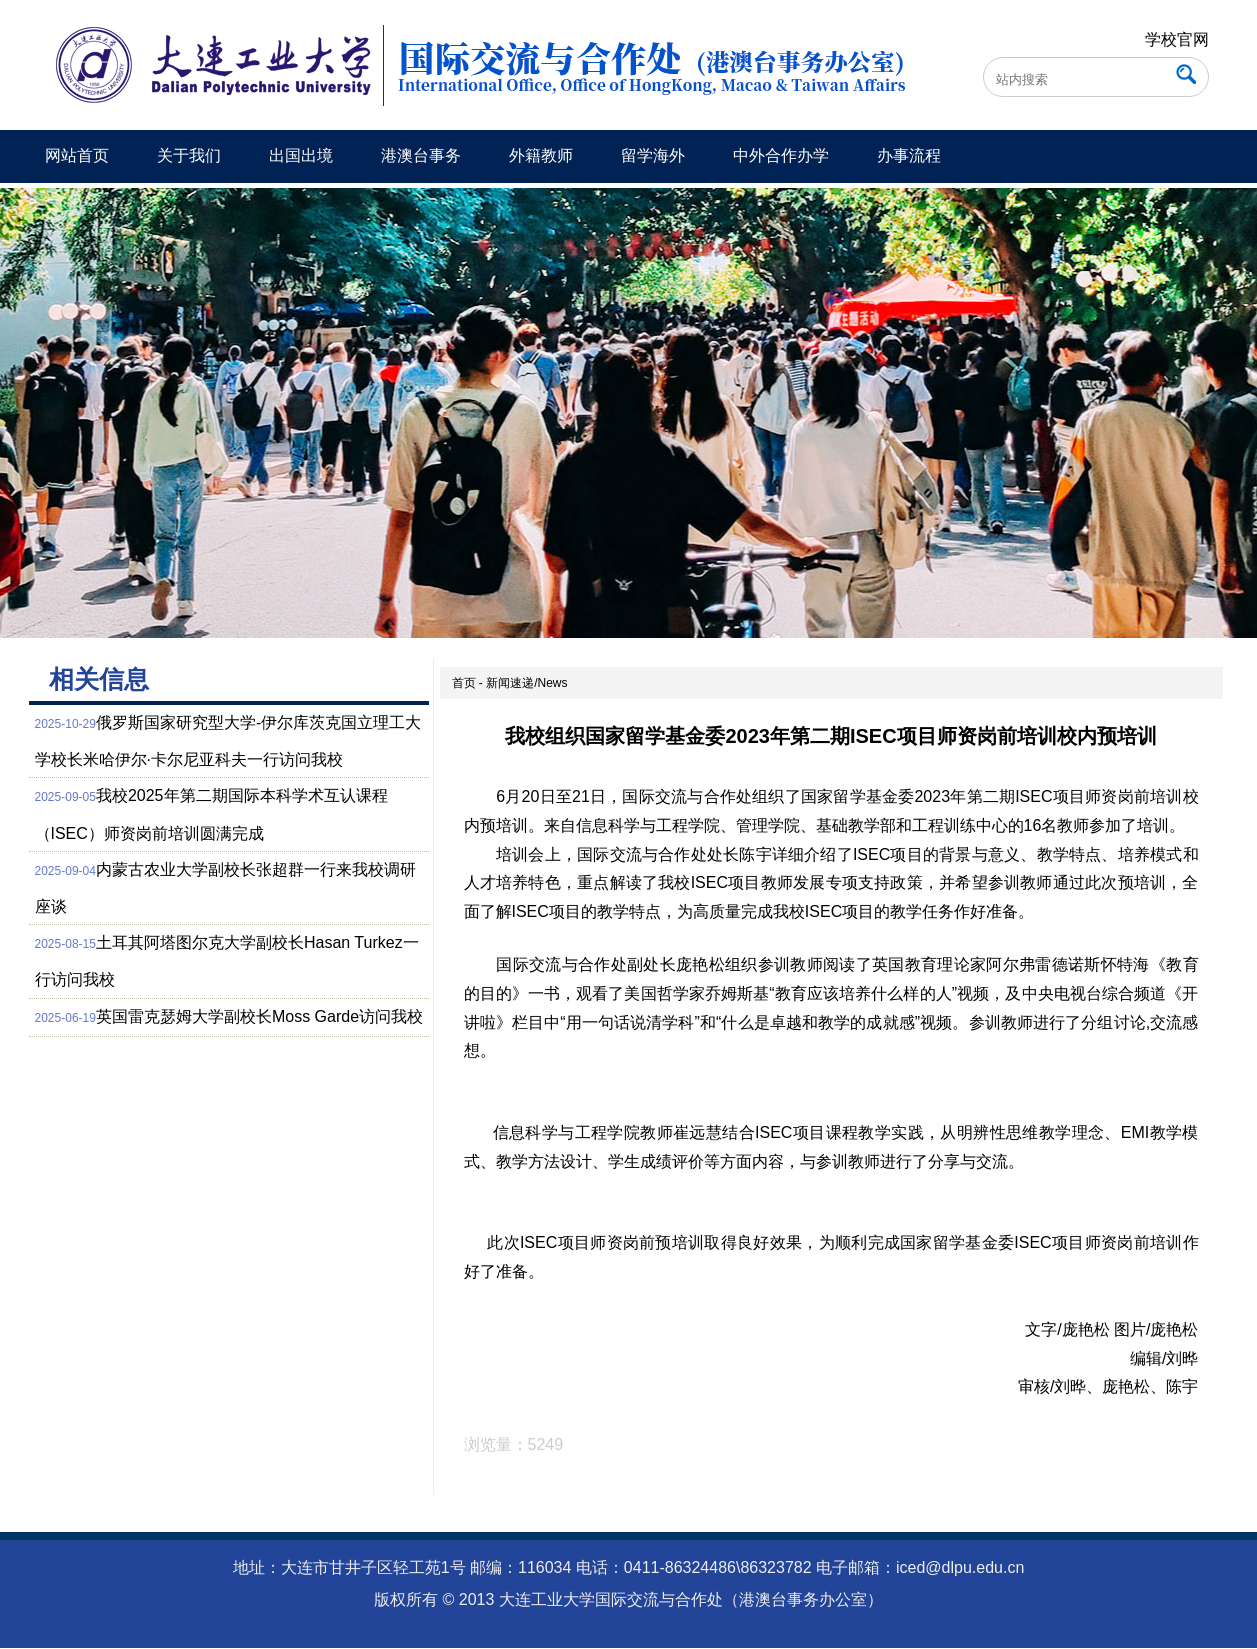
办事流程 (909, 155)
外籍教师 (541, 155)
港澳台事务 (421, 155)
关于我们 (189, 155)
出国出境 (301, 155)
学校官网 (1177, 39)
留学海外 (653, 155)
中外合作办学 (781, 155)
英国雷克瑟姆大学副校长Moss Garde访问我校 (259, 1016)
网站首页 (77, 155)
